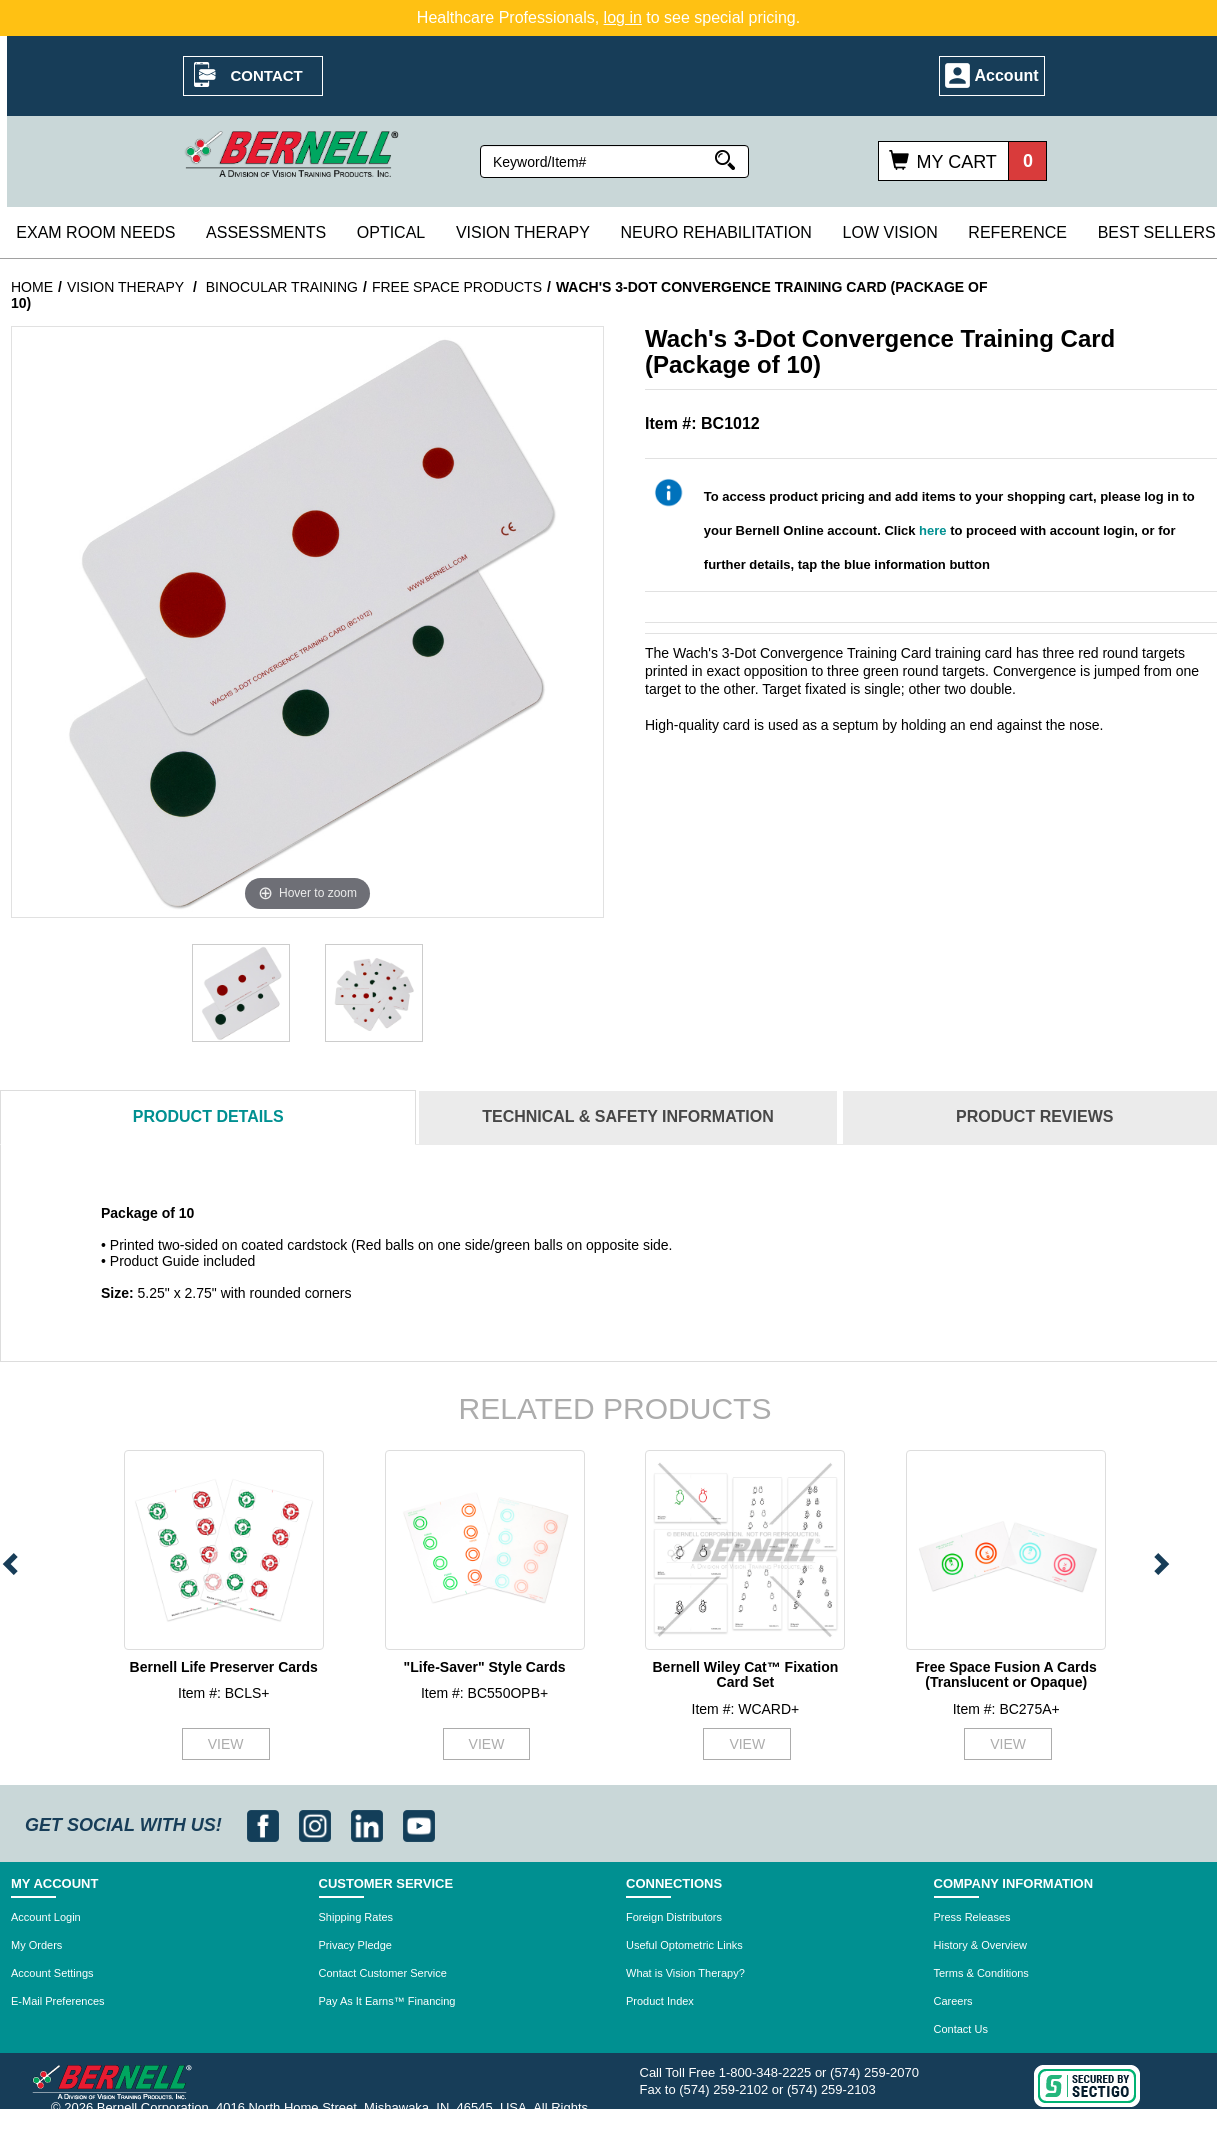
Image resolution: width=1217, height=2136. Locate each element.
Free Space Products (457, 287)
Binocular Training (282, 287)
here (932, 530)
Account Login (46, 1917)
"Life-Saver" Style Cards (485, 1667)
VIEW (226, 1744)
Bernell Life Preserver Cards (224, 1667)
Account (1007, 75)
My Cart (956, 162)
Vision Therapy (523, 232)
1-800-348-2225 (765, 2072)
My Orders (36, 1945)
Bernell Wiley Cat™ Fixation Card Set (745, 1674)
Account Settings (52, 1973)
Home (32, 287)
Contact (267, 75)
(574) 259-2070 (874, 2072)
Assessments (266, 232)
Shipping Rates (356, 1917)
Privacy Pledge (355, 1945)
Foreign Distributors (674, 1917)
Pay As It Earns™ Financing (387, 2001)
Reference (1017, 232)
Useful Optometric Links (684, 1945)
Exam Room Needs (95, 232)
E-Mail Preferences (58, 2001)
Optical (391, 232)
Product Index (660, 2001)
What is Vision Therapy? (685, 1973)
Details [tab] (208, 1116)
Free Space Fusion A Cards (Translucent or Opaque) (1006, 1674)
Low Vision (890, 232)
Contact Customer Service (383, 1973)
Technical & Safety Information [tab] (628, 1116)
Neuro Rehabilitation (715, 232)
